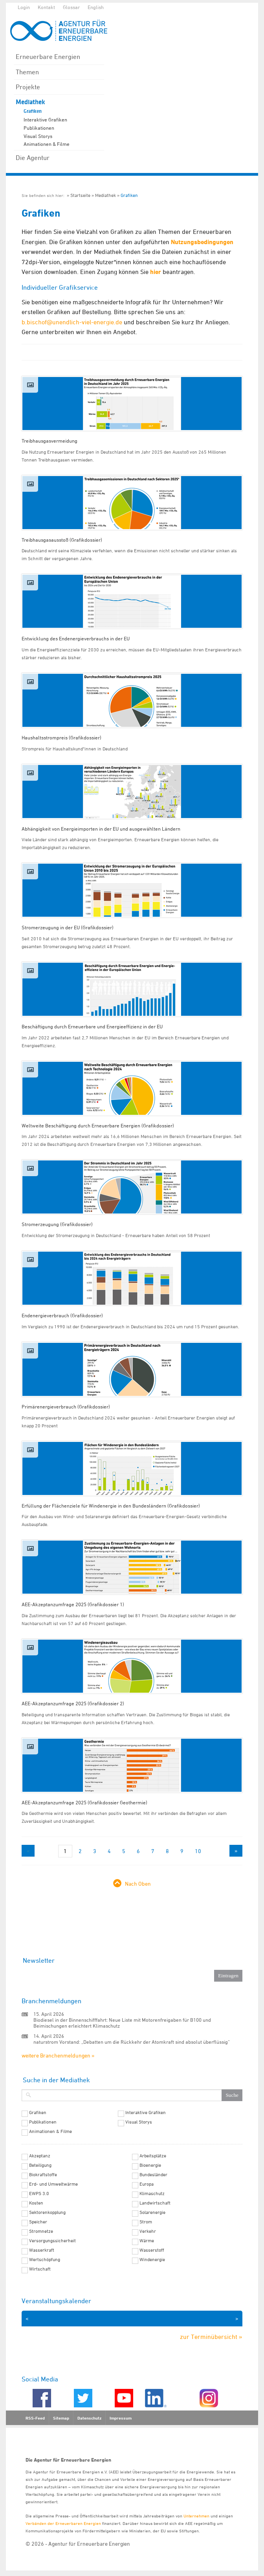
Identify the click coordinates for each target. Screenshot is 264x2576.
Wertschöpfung (44, 2259)
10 (198, 1851)
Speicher (38, 2221)
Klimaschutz (152, 2193)
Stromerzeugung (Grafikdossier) (57, 1224)
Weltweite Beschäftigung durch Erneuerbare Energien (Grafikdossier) (98, 1125)
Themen (27, 72)
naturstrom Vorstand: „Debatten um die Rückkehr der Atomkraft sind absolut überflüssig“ (131, 2042)
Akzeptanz (39, 2155)
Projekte (28, 87)
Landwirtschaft (154, 2203)
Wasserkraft (41, 2250)
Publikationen (39, 128)
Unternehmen (196, 2515)
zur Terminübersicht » (211, 2336)
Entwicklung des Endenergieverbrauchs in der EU (76, 638)
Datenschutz (89, 2418)
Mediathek (30, 102)
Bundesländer (153, 2174)
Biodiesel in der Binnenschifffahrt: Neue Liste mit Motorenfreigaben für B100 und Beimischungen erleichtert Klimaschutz (122, 2023)
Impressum (121, 2418)
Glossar (71, 7)
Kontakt (46, 7)
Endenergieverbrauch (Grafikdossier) (62, 1315)
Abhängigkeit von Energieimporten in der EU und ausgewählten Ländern (101, 829)
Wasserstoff (151, 2250)
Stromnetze (41, 2231)
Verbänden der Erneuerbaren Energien (63, 2523)
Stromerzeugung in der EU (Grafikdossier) (68, 927)
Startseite (80, 195)
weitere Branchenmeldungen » (58, 2055)
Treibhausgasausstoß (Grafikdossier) (62, 540)
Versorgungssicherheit (52, 2240)
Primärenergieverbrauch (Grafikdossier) (66, 1406)
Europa (146, 2184)
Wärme (146, 2240)
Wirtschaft (40, 2269)
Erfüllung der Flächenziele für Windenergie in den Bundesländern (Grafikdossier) (111, 1505)
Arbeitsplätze (152, 2155)
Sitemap (61, 2418)
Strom (145, 2221)
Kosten (36, 2203)
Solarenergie (152, 2212)
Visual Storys (38, 136)
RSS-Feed (35, 2418)
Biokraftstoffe (43, 2174)
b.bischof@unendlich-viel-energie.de (72, 321)
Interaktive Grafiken (45, 119)
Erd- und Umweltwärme (53, 2184)
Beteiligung (40, 2165)
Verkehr (147, 2231)
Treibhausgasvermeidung (49, 441)
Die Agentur (33, 158)
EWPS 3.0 (39, 2193)
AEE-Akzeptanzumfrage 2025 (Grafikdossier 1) (73, 1604)
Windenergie (152, 2259)
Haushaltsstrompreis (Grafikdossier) (61, 737)
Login (24, 7)
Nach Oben (138, 1883)
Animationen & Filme (47, 144)
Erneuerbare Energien (48, 57)
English (96, 7)
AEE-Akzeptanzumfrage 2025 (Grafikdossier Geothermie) (84, 1802)
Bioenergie (150, 2165)
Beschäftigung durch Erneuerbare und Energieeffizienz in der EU (92, 1026)
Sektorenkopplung (47, 2212)
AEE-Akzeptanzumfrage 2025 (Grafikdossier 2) (73, 1703)
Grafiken (33, 111)
